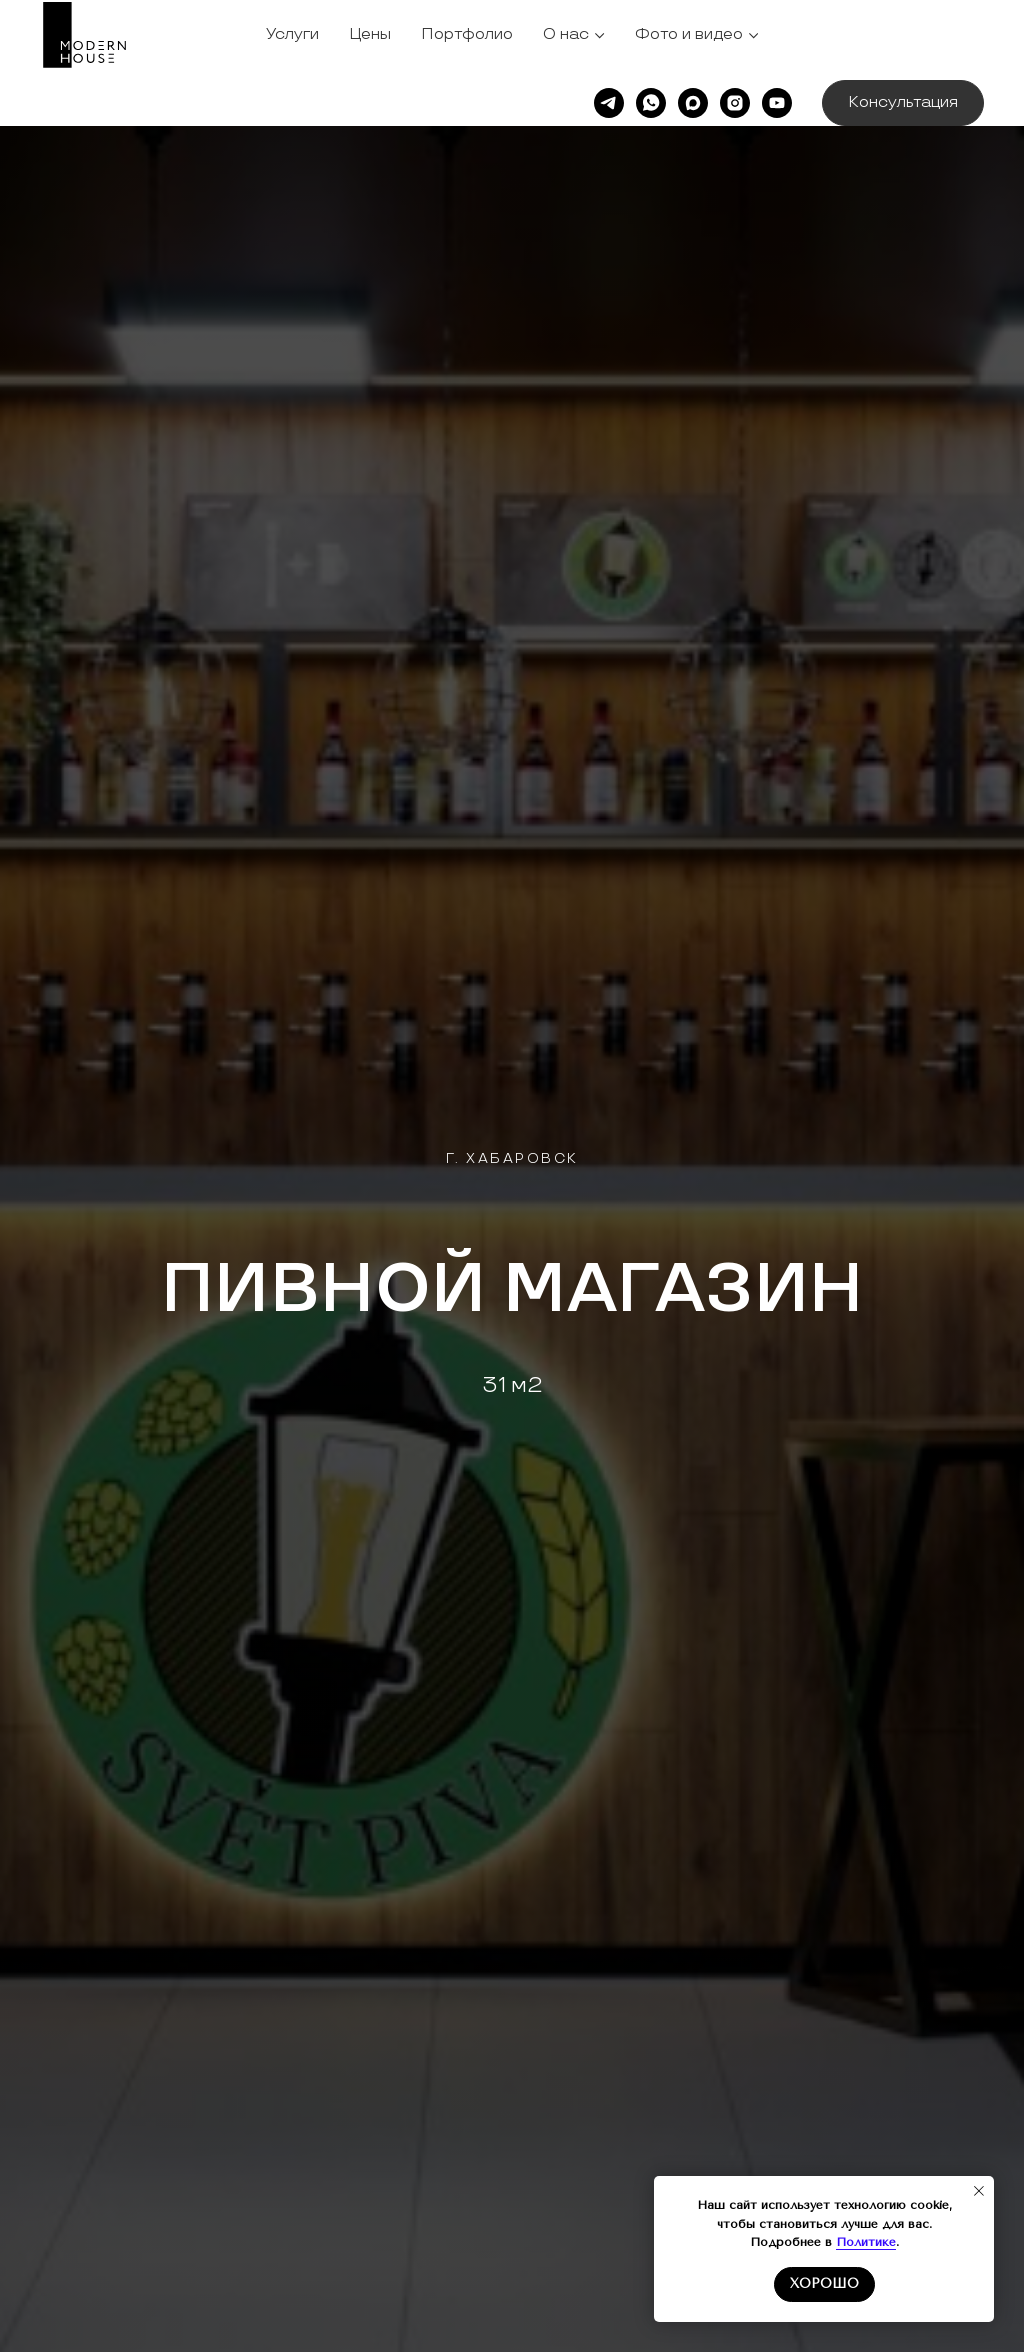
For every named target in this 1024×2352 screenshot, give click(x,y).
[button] (903, 103)
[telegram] (609, 103)
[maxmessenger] (693, 103)
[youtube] (777, 103)
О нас (566, 34)
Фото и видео (689, 34)
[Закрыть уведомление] (979, 2191)
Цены (370, 34)
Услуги (292, 34)
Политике (866, 2242)
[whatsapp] (651, 103)
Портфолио (467, 34)
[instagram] (735, 103)
